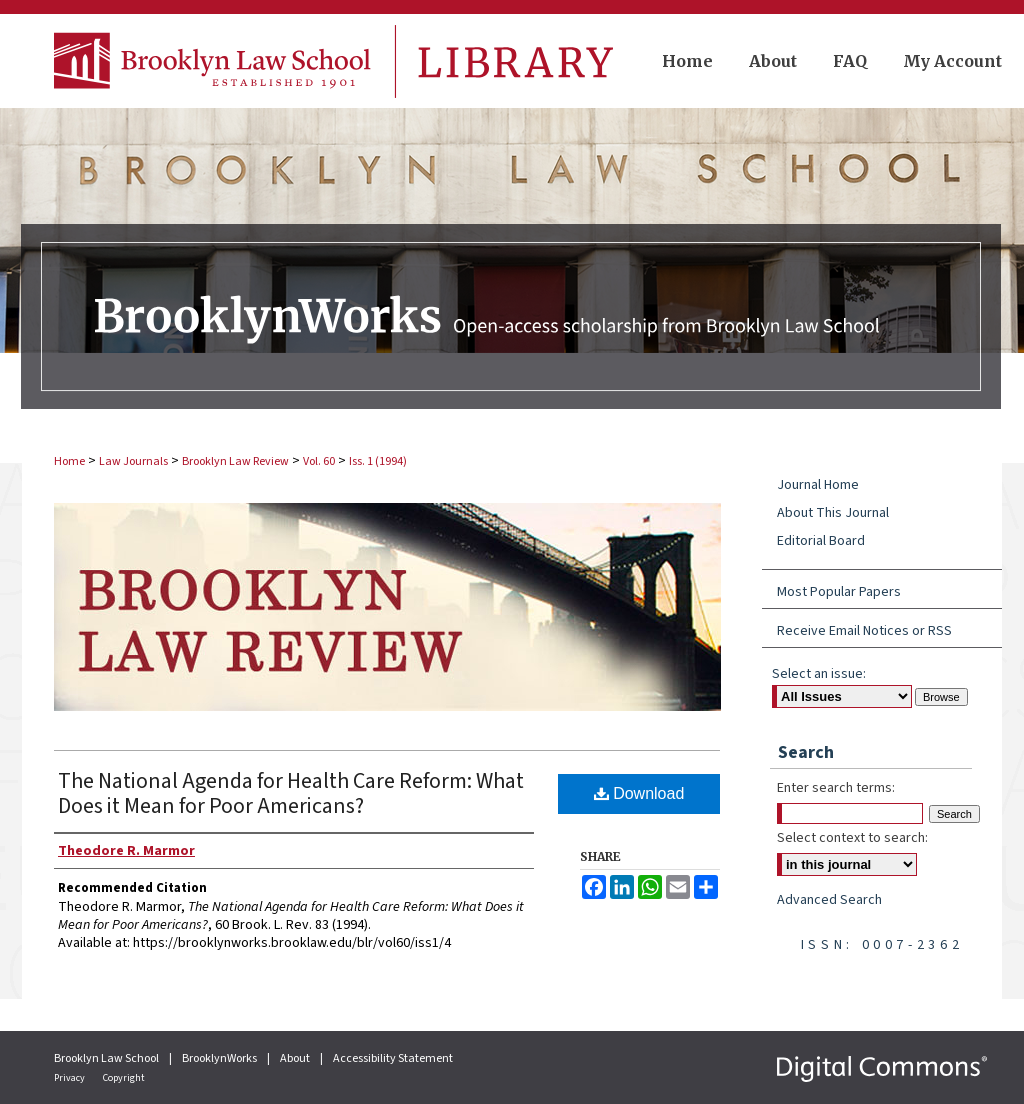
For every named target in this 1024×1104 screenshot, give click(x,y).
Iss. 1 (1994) (378, 461)
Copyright (124, 1078)
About (296, 1058)
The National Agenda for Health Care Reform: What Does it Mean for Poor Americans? (291, 793)
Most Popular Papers (839, 592)
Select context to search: (852, 838)
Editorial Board (821, 541)
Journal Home (818, 485)
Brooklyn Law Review (235, 461)
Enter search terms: (836, 788)
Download (639, 793)
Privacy (70, 1078)
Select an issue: (819, 674)
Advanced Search (829, 900)
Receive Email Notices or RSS (864, 631)
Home (69, 461)
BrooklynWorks (220, 1058)
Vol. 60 (319, 461)
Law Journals (133, 461)
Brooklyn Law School (107, 1058)
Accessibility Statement (393, 1058)
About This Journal (833, 513)
